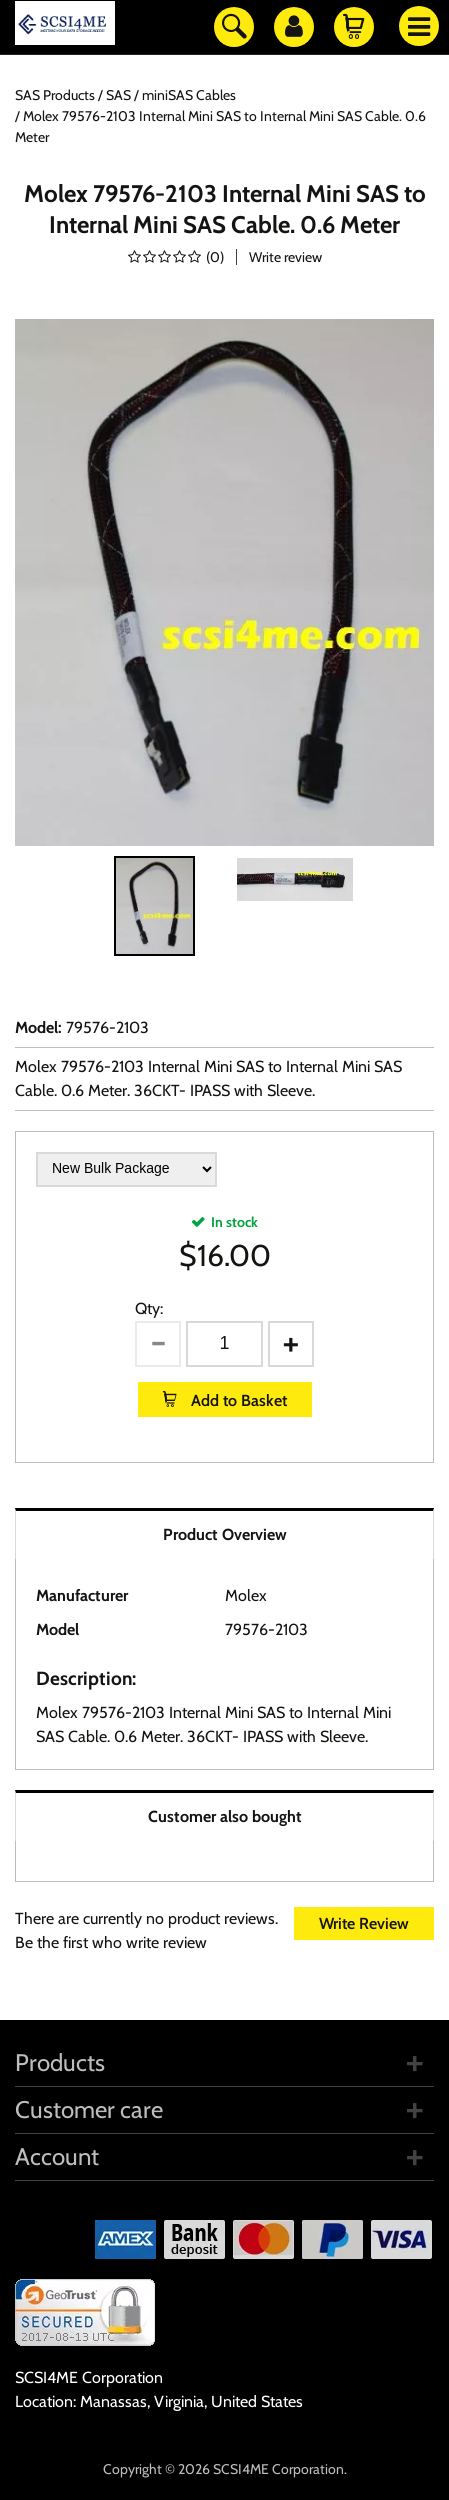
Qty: (149, 1308)
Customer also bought (225, 1816)
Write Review (364, 1923)
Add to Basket (237, 1400)
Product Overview (225, 1534)
